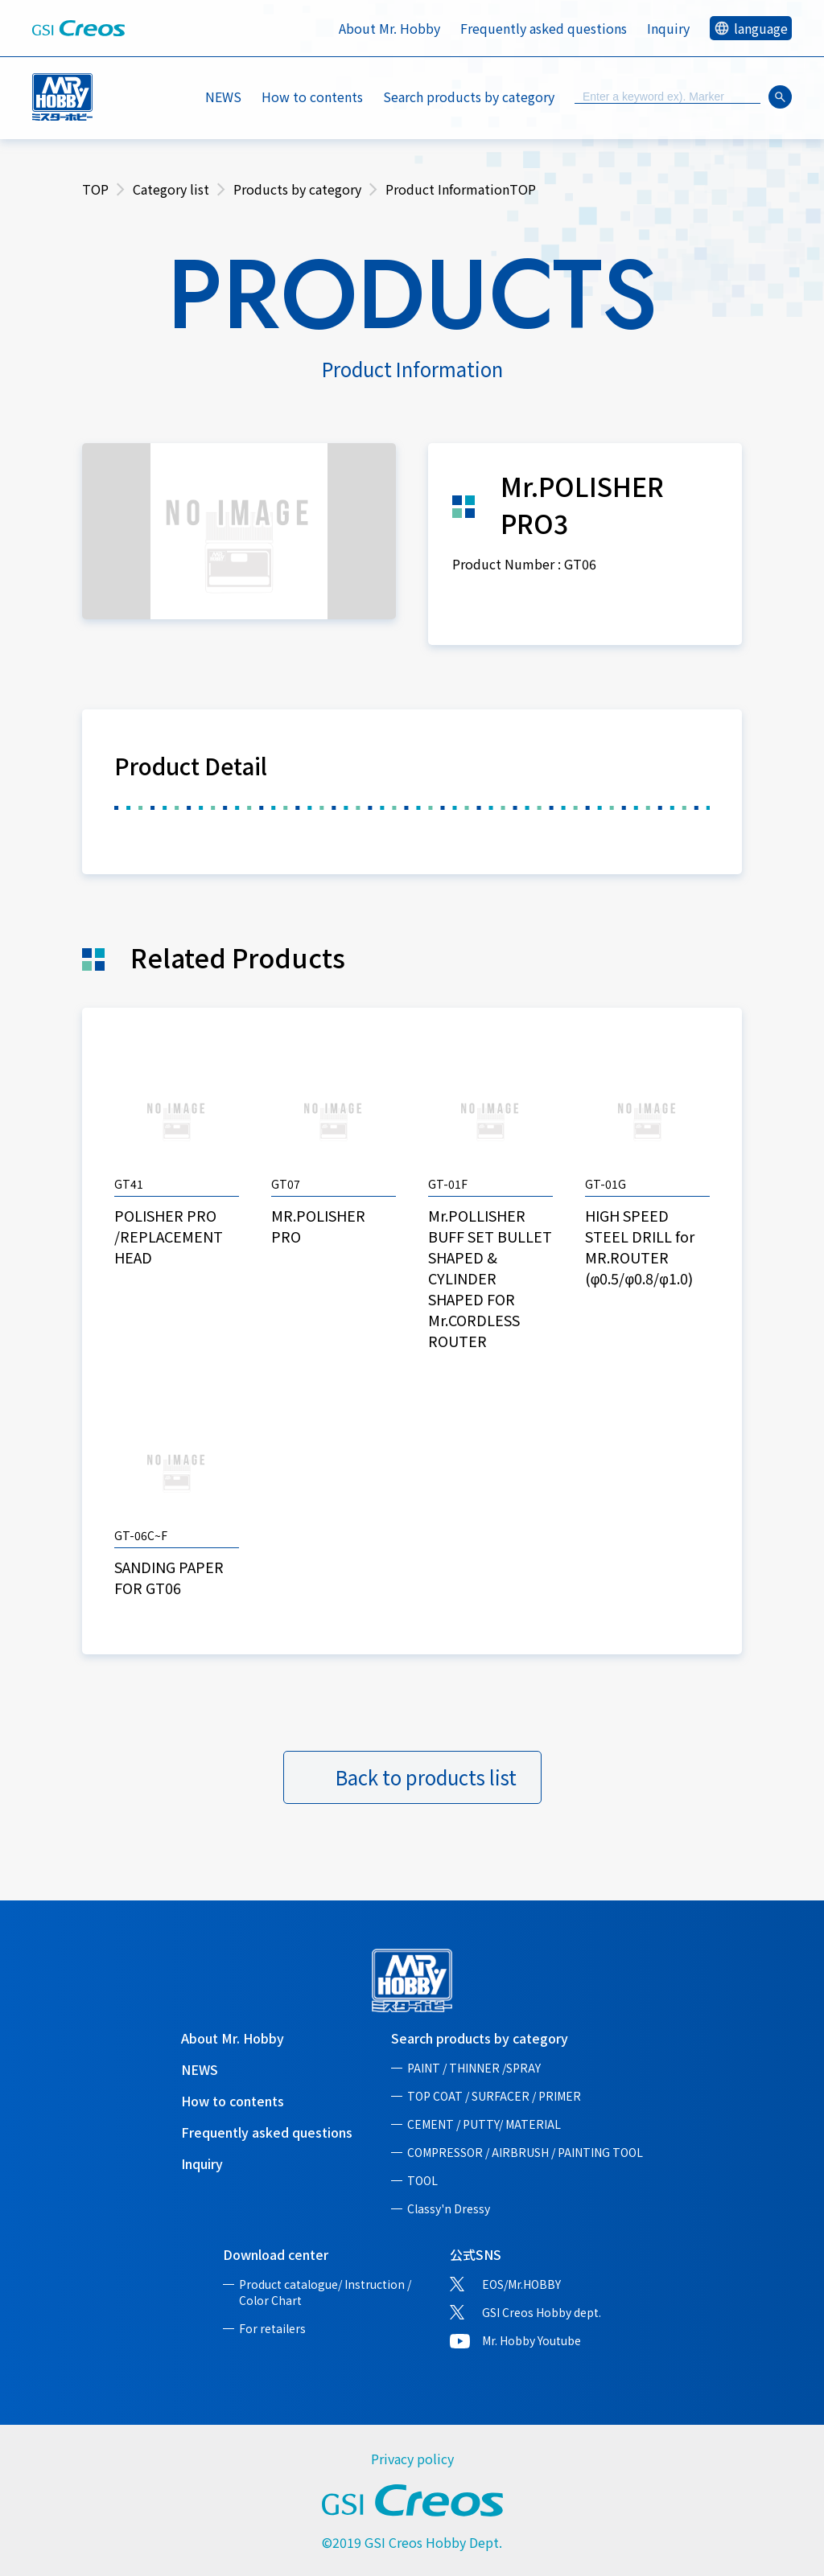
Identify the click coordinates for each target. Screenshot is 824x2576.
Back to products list (426, 1777)
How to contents (312, 96)
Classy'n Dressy (448, 2208)
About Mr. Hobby (389, 28)
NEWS (223, 96)
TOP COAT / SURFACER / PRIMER (494, 2096)
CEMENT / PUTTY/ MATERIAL (484, 2124)
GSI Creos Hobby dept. (541, 2312)
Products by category (297, 189)
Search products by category (479, 2038)
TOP (95, 189)
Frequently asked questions (543, 28)
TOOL (422, 2180)
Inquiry (668, 28)
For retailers (272, 2328)
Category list (171, 189)
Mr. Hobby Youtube (531, 2340)
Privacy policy (412, 2458)
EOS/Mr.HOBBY (521, 2284)
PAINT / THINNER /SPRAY (474, 2068)
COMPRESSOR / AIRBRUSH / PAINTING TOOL (525, 2152)
